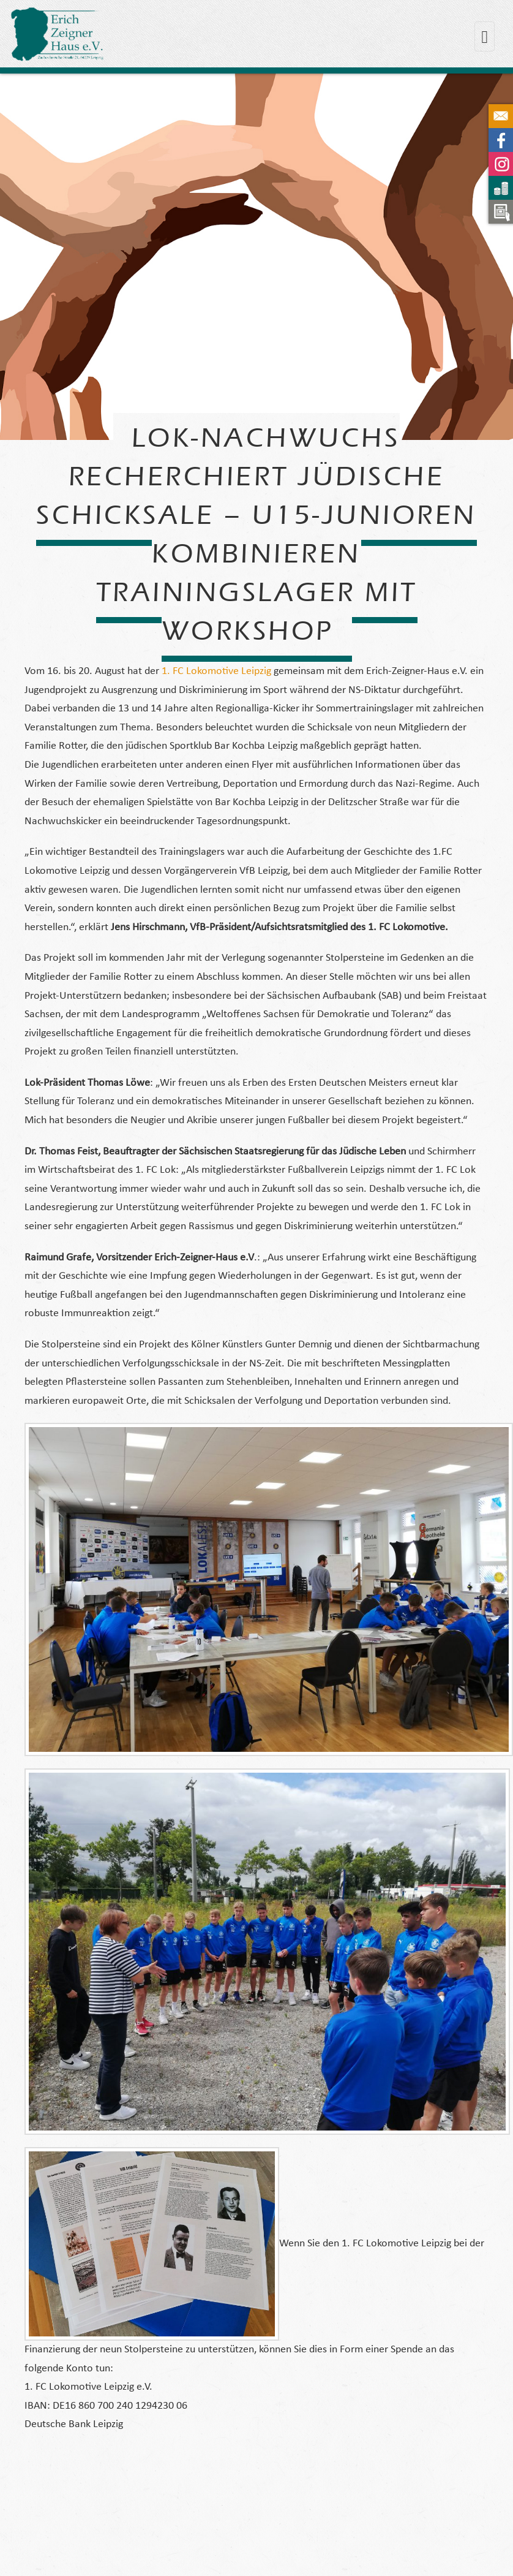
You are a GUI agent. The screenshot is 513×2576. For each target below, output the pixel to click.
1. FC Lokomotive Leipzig (216, 671)
